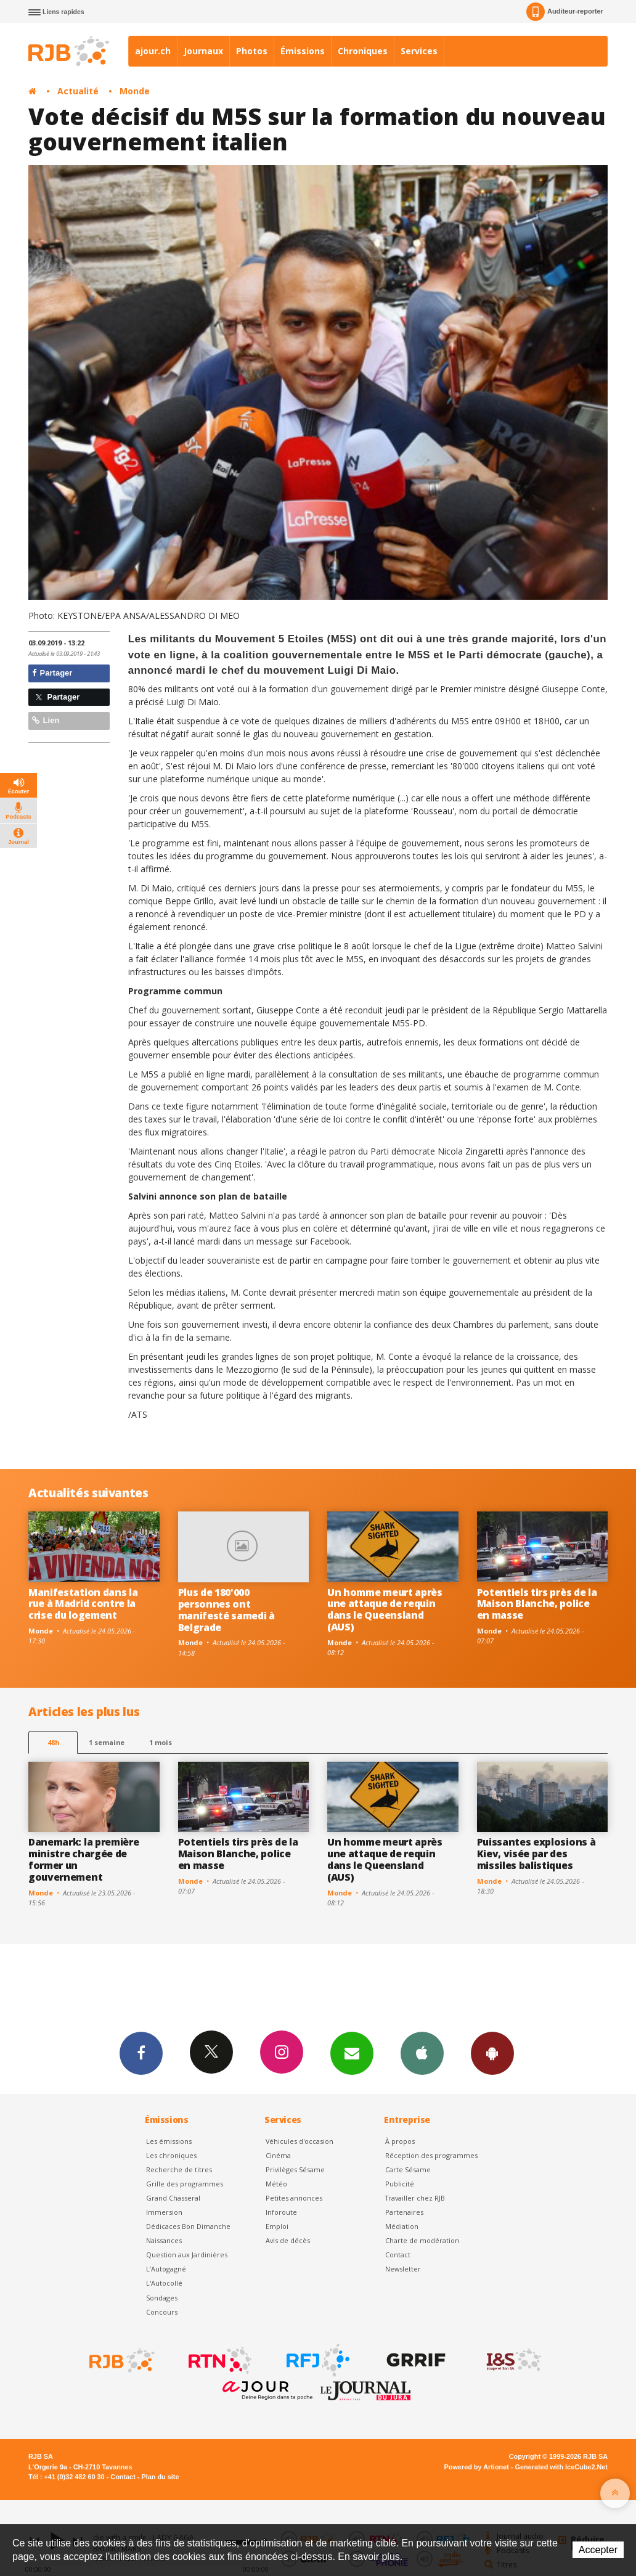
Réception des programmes (431, 2155)
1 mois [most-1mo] (160, 1742)
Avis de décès (288, 2240)
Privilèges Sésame (295, 2169)
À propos (400, 2141)
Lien (45, 720)
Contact (397, 2255)
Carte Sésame (408, 2169)
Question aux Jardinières (186, 2255)
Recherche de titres (179, 2169)
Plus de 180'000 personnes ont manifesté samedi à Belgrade (226, 1609)
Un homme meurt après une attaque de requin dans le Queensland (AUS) (384, 1609)
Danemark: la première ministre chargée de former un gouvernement (83, 1859)
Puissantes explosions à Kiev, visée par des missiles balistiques (536, 1853)
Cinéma (278, 2155)
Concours (161, 2312)
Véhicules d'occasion (299, 2141)
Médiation (401, 2226)
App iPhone (422, 2053)
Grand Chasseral (173, 2198)
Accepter (598, 2550)
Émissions (302, 51)
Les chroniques (171, 2155)
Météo (276, 2184)
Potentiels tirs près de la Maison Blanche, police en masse (537, 1603)
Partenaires (404, 2212)
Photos (251, 51)
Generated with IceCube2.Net (561, 2467)
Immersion (164, 2212)
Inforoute (281, 2212)
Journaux (203, 51)
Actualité (78, 91)
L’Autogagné (166, 2269)
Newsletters (351, 2053)
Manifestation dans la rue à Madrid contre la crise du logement (82, 1603)
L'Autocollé (164, 2283)
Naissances (164, 2240)
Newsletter (403, 2269)
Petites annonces (294, 2198)
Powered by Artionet (476, 2467)
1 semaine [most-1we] (106, 1742)
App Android (492, 2053)
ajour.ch (153, 51)
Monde (135, 91)
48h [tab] (53, 1742)
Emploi (277, 2226)
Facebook (141, 2053)
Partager (52, 672)
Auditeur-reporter (564, 11)
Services (419, 51)
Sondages (161, 2298)
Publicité (399, 2184)
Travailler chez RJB (415, 2198)
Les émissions (169, 2141)
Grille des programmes (184, 2184)
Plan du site (160, 2476)
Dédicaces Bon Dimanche (188, 2226)
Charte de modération (422, 2240)
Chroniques (363, 51)
